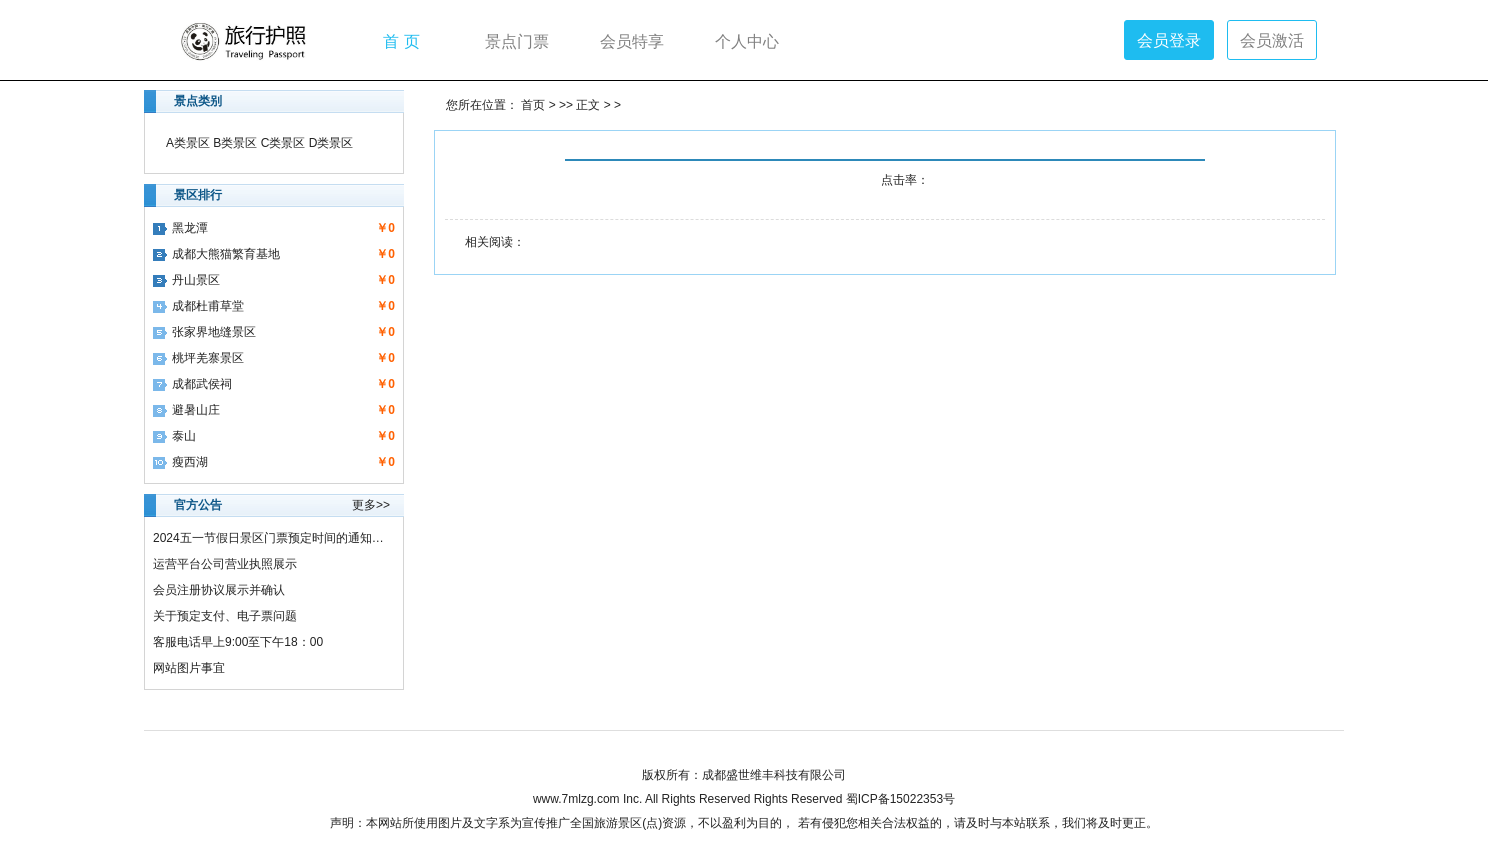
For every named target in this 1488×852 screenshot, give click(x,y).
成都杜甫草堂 (198, 306)
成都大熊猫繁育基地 (216, 254)
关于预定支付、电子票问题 (225, 616)
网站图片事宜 (189, 668)
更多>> (371, 505)
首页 (533, 105)
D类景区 (331, 143)
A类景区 (188, 143)
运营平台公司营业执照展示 (225, 564)
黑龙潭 (180, 228)
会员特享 (632, 40)
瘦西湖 (180, 462)
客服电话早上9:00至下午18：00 (238, 642)
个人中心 (747, 40)
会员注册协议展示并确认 (219, 590)
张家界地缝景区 (204, 332)
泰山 (174, 436)
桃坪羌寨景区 (198, 358)
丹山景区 (186, 280)
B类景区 (235, 143)
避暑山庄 (186, 410)
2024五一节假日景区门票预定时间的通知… (268, 538)
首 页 (401, 40)
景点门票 (517, 40)
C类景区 (283, 143)
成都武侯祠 (192, 384)
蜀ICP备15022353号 (900, 799)
